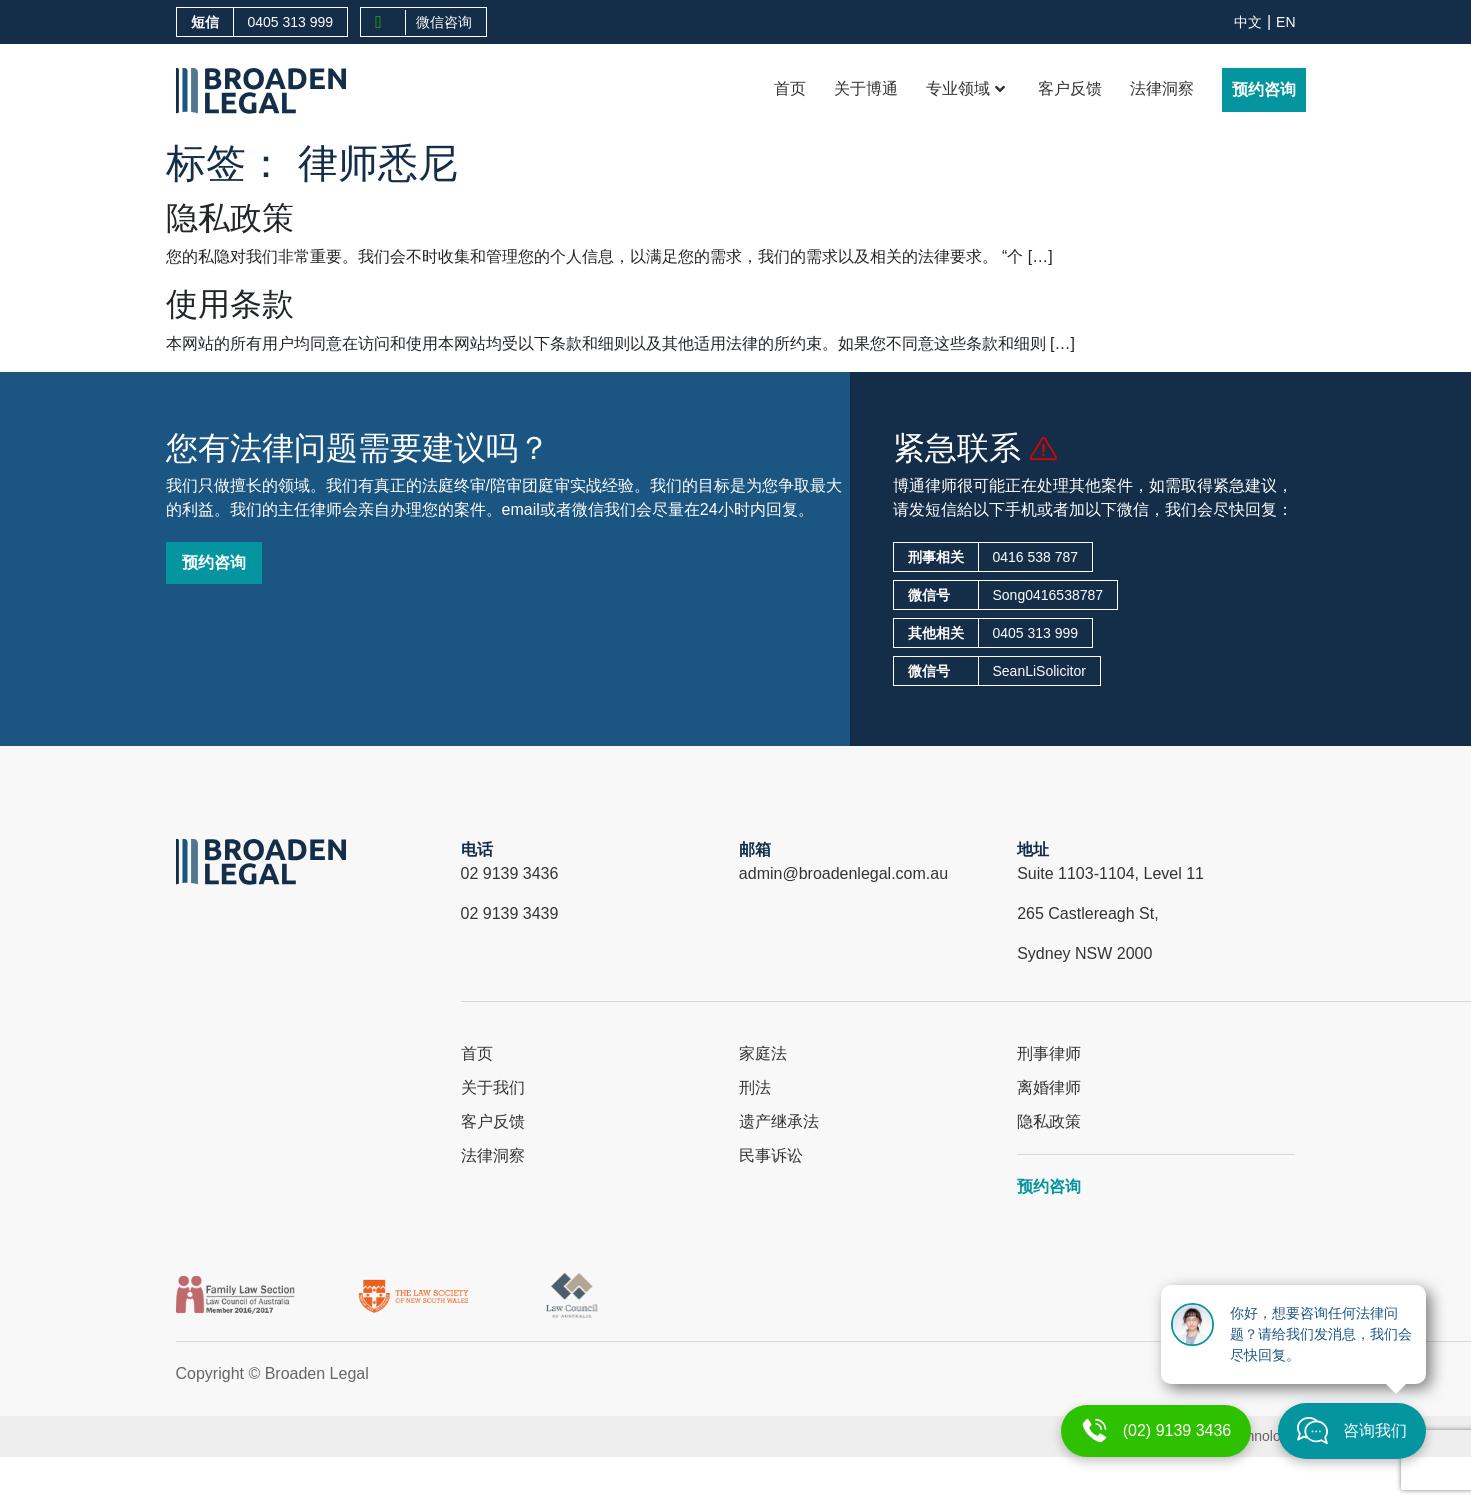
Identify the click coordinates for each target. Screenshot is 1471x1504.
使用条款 (230, 304)
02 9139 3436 (510, 873)
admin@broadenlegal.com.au (843, 873)
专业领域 (965, 88)
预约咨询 (1264, 89)
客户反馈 (1070, 88)
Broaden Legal (317, 1373)
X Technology (1254, 1436)
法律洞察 (1162, 88)
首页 (790, 88)
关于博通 (866, 88)
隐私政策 (230, 218)
